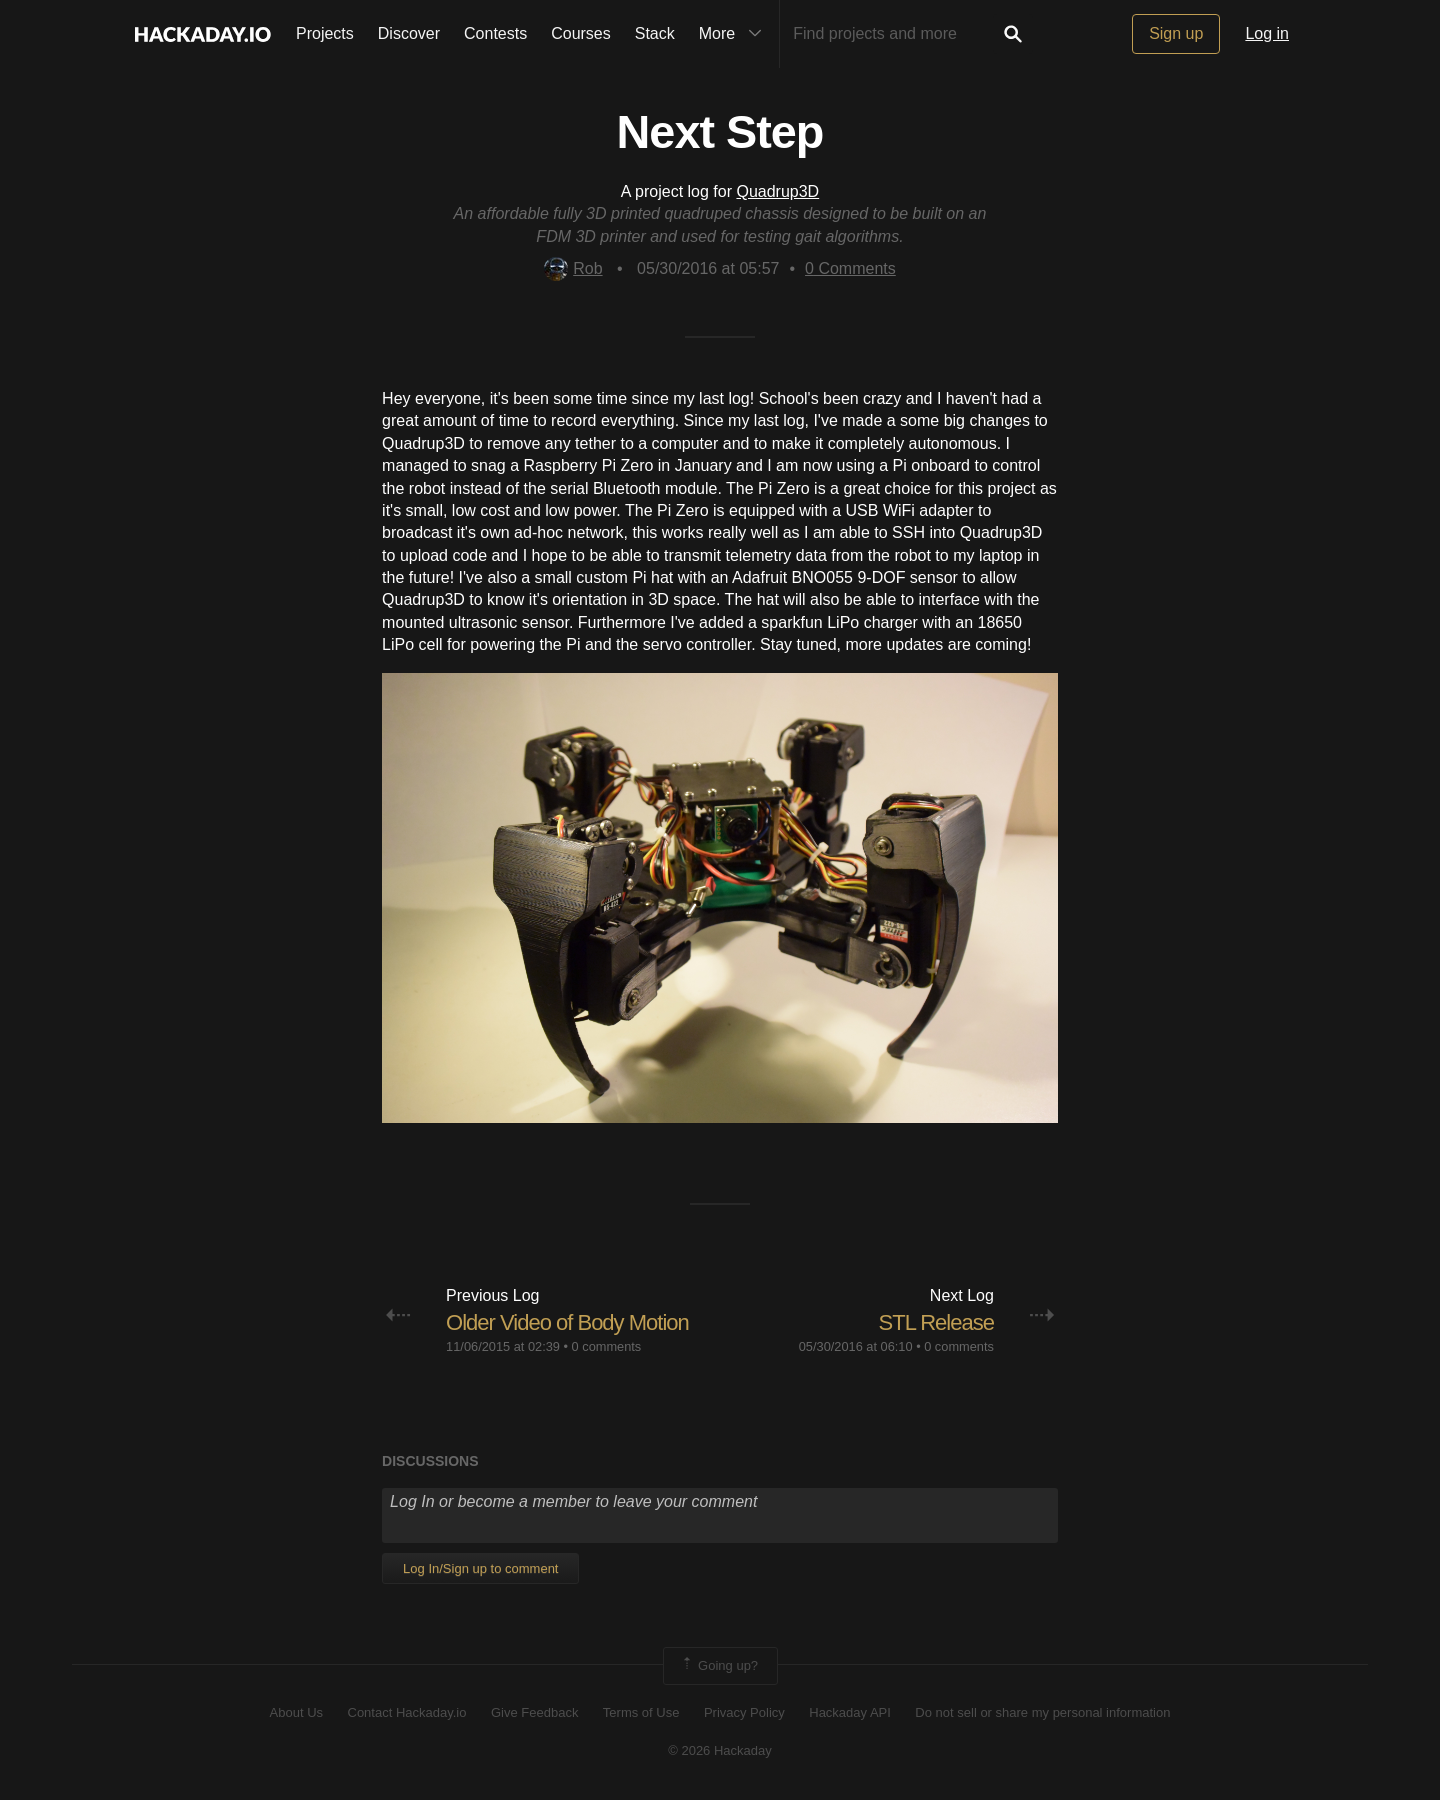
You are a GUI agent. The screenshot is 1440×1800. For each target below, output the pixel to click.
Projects (325, 33)
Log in (1267, 33)
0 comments (607, 1346)
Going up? (719, 1666)
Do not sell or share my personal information (1042, 1712)
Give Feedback (534, 1712)
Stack (655, 33)
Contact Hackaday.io (407, 1712)
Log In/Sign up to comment (480, 1568)
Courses (581, 33)
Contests (495, 33)
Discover (409, 33)
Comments (850, 268)
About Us (296, 1712)
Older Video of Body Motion (567, 1322)
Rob (573, 268)
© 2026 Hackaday (720, 1750)
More (735, 34)
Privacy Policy (744, 1712)
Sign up (1176, 33)
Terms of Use (641, 1712)
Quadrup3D (777, 191)
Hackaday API (850, 1712)
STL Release (936, 1322)
